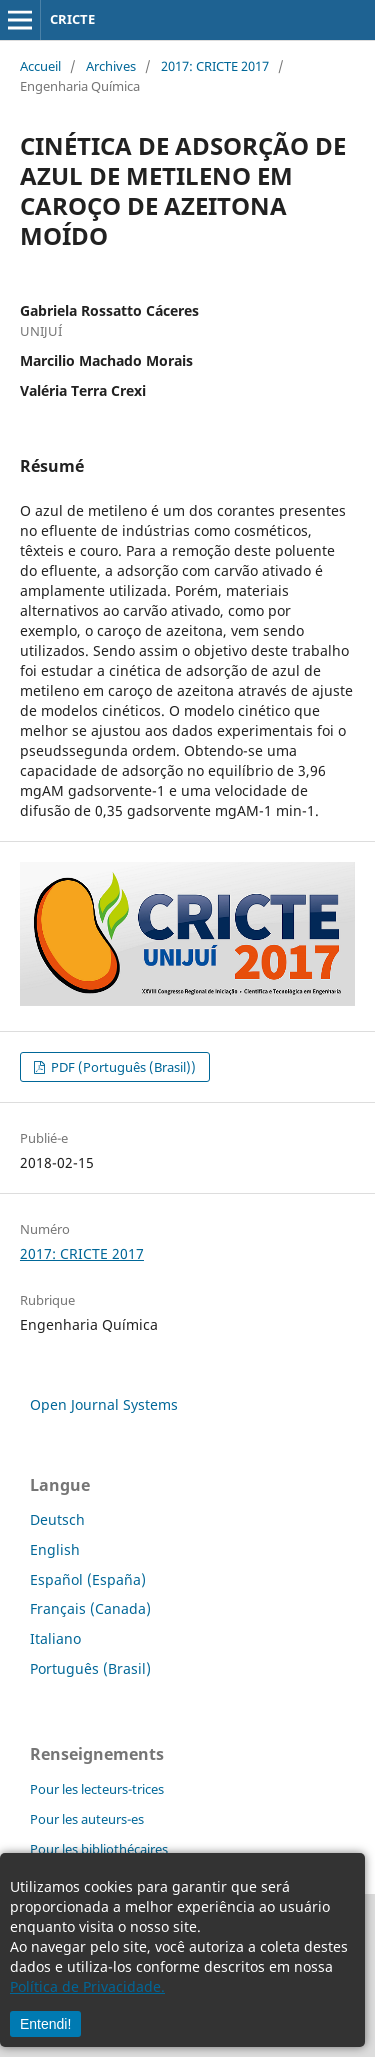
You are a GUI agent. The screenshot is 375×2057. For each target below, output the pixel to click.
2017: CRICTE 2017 (215, 66)
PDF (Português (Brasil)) (122, 1067)
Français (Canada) (90, 1608)
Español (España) (88, 1579)
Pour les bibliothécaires (99, 1849)
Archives (111, 66)
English (55, 1549)
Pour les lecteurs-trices (97, 1789)
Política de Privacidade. (87, 1986)
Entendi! (45, 2024)
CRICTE (72, 19)
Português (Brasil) (90, 1668)
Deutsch (57, 1519)
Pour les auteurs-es (87, 1819)
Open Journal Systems (104, 1404)
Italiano (55, 1638)
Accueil (40, 66)
